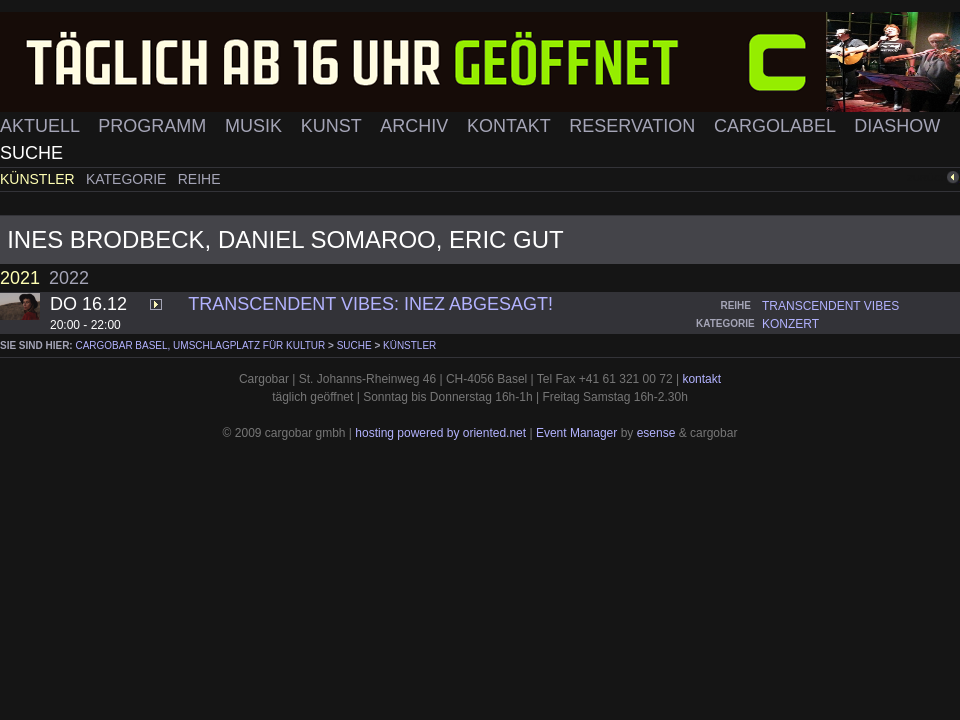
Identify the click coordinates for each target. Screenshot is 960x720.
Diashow (897, 126)
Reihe (199, 179)
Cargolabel (777, 126)
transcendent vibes (830, 306)
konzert (790, 324)
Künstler (39, 179)
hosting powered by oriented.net (440, 433)
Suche (31, 153)
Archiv (416, 126)
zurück (927, 177)
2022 (69, 278)
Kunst (334, 126)
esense (656, 433)
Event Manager (576, 433)
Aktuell (42, 126)
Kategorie (128, 179)
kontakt (701, 379)
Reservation (634, 126)
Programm (154, 126)
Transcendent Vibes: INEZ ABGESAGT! (370, 304)
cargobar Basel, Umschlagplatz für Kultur (200, 345)
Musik (256, 126)
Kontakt (511, 126)
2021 (20, 278)
